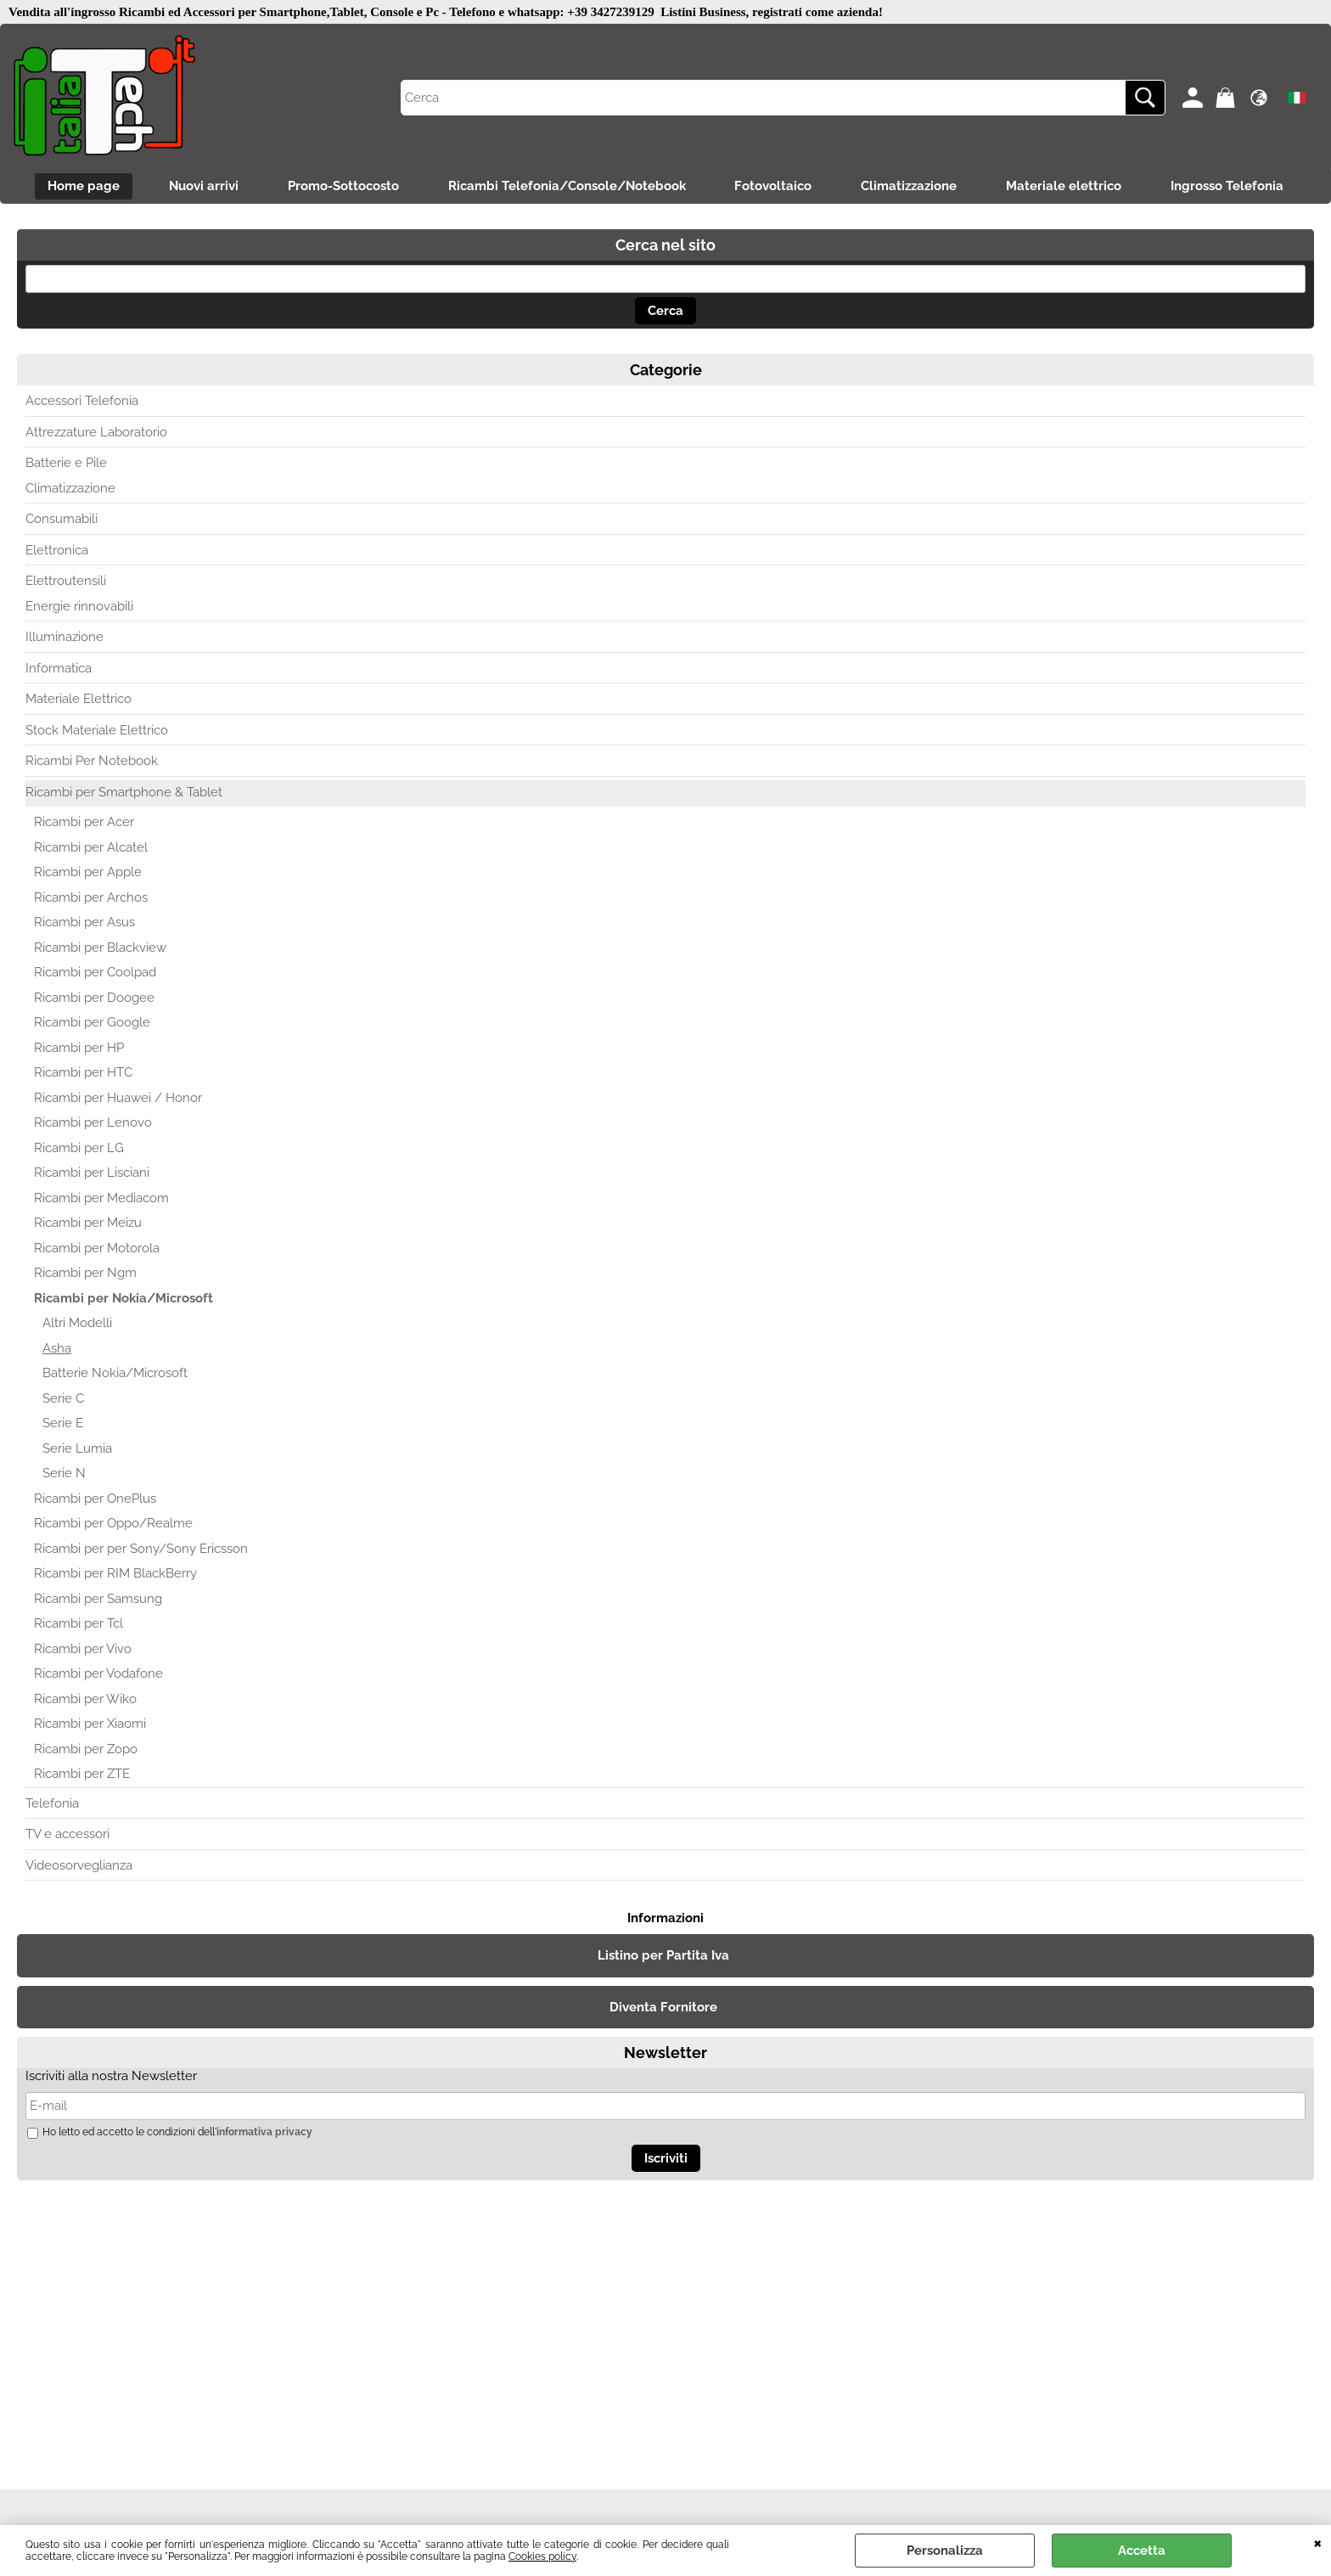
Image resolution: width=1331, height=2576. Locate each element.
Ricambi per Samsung (98, 1599)
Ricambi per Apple (88, 873)
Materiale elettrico (1068, 186)
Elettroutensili (65, 582)
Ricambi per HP (79, 1048)
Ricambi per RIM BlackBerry (115, 1575)
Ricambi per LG (79, 1148)
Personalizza (945, 2550)
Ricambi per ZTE (82, 1775)
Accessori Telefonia (81, 402)
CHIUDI (1318, 2542)
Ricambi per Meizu (88, 1224)
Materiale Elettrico (78, 700)
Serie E (62, 1424)
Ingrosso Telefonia (1233, 186)
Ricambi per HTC (83, 1074)
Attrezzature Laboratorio (96, 433)
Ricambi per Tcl (78, 1625)
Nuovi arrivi (199, 186)
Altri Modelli (77, 1324)
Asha (56, 1349)
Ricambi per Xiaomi (90, 1725)
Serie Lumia (77, 1449)
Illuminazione (64, 638)
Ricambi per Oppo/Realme (113, 1525)
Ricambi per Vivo (83, 1649)
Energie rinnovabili (79, 607)
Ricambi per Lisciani (91, 1174)
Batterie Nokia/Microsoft (115, 1374)
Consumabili (61, 520)
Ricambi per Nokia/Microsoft (123, 1299)
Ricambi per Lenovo (93, 1124)
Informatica (58, 669)
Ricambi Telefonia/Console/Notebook (566, 186)
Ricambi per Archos (91, 898)
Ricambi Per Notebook (91, 762)
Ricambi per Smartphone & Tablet (123, 793)
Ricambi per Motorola (97, 1249)
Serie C (63, 1399)
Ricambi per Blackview (100, 948)
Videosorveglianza (78, 1866)
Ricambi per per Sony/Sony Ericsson (141, 1549)
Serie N (64, 1474)
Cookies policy (542, 2556)
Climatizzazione (912, 186)
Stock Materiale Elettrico (96, 731)
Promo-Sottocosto (340, 186)
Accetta (1141, 2550)
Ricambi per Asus (84, 923)
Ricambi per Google (92, 1024)
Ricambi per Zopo (86, 1750)
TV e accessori (67, 1835)
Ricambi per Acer (84, 823)
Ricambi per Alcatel (91, 848)
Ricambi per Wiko (85, 1699)
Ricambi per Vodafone (98, 1675)
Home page (78, 186)
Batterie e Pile (66, 464)
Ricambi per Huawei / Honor (118, 1098)
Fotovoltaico (774, 186)
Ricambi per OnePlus (95, 1499)
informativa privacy (264, 2133)
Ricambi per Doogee (94, 998)
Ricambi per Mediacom (101, 1198)
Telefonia (52, 1804)
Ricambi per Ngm (85, 1274)
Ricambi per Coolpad (95, 973)
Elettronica (56, 551)
